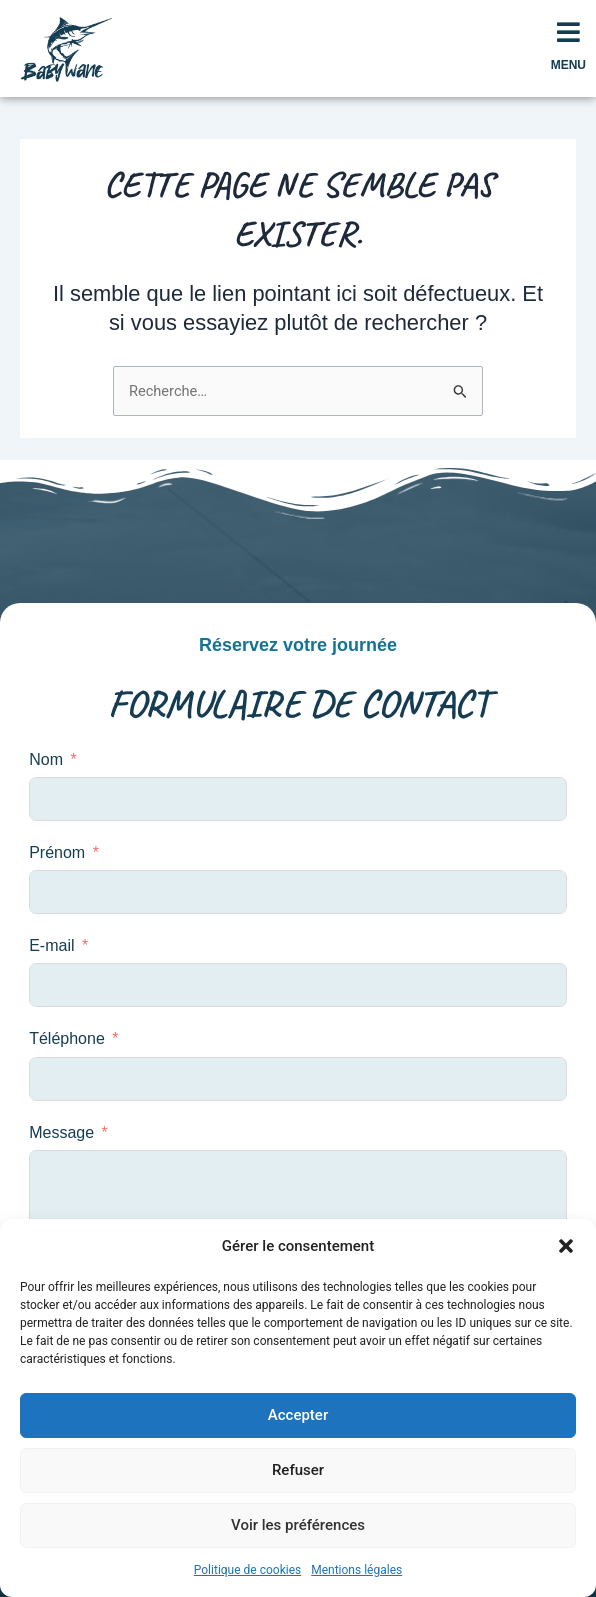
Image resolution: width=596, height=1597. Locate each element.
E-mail (51, 945)
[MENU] (568, 32)
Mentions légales (356, 1570)
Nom (46, 759)
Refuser (298, 1470)
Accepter (298, 1415)
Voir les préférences (298, 1525)
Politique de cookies (247, 1570)
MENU (568, 65)
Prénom (57, 852)
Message (61, 1132)
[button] (566, 1246)
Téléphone (67, 1038)
